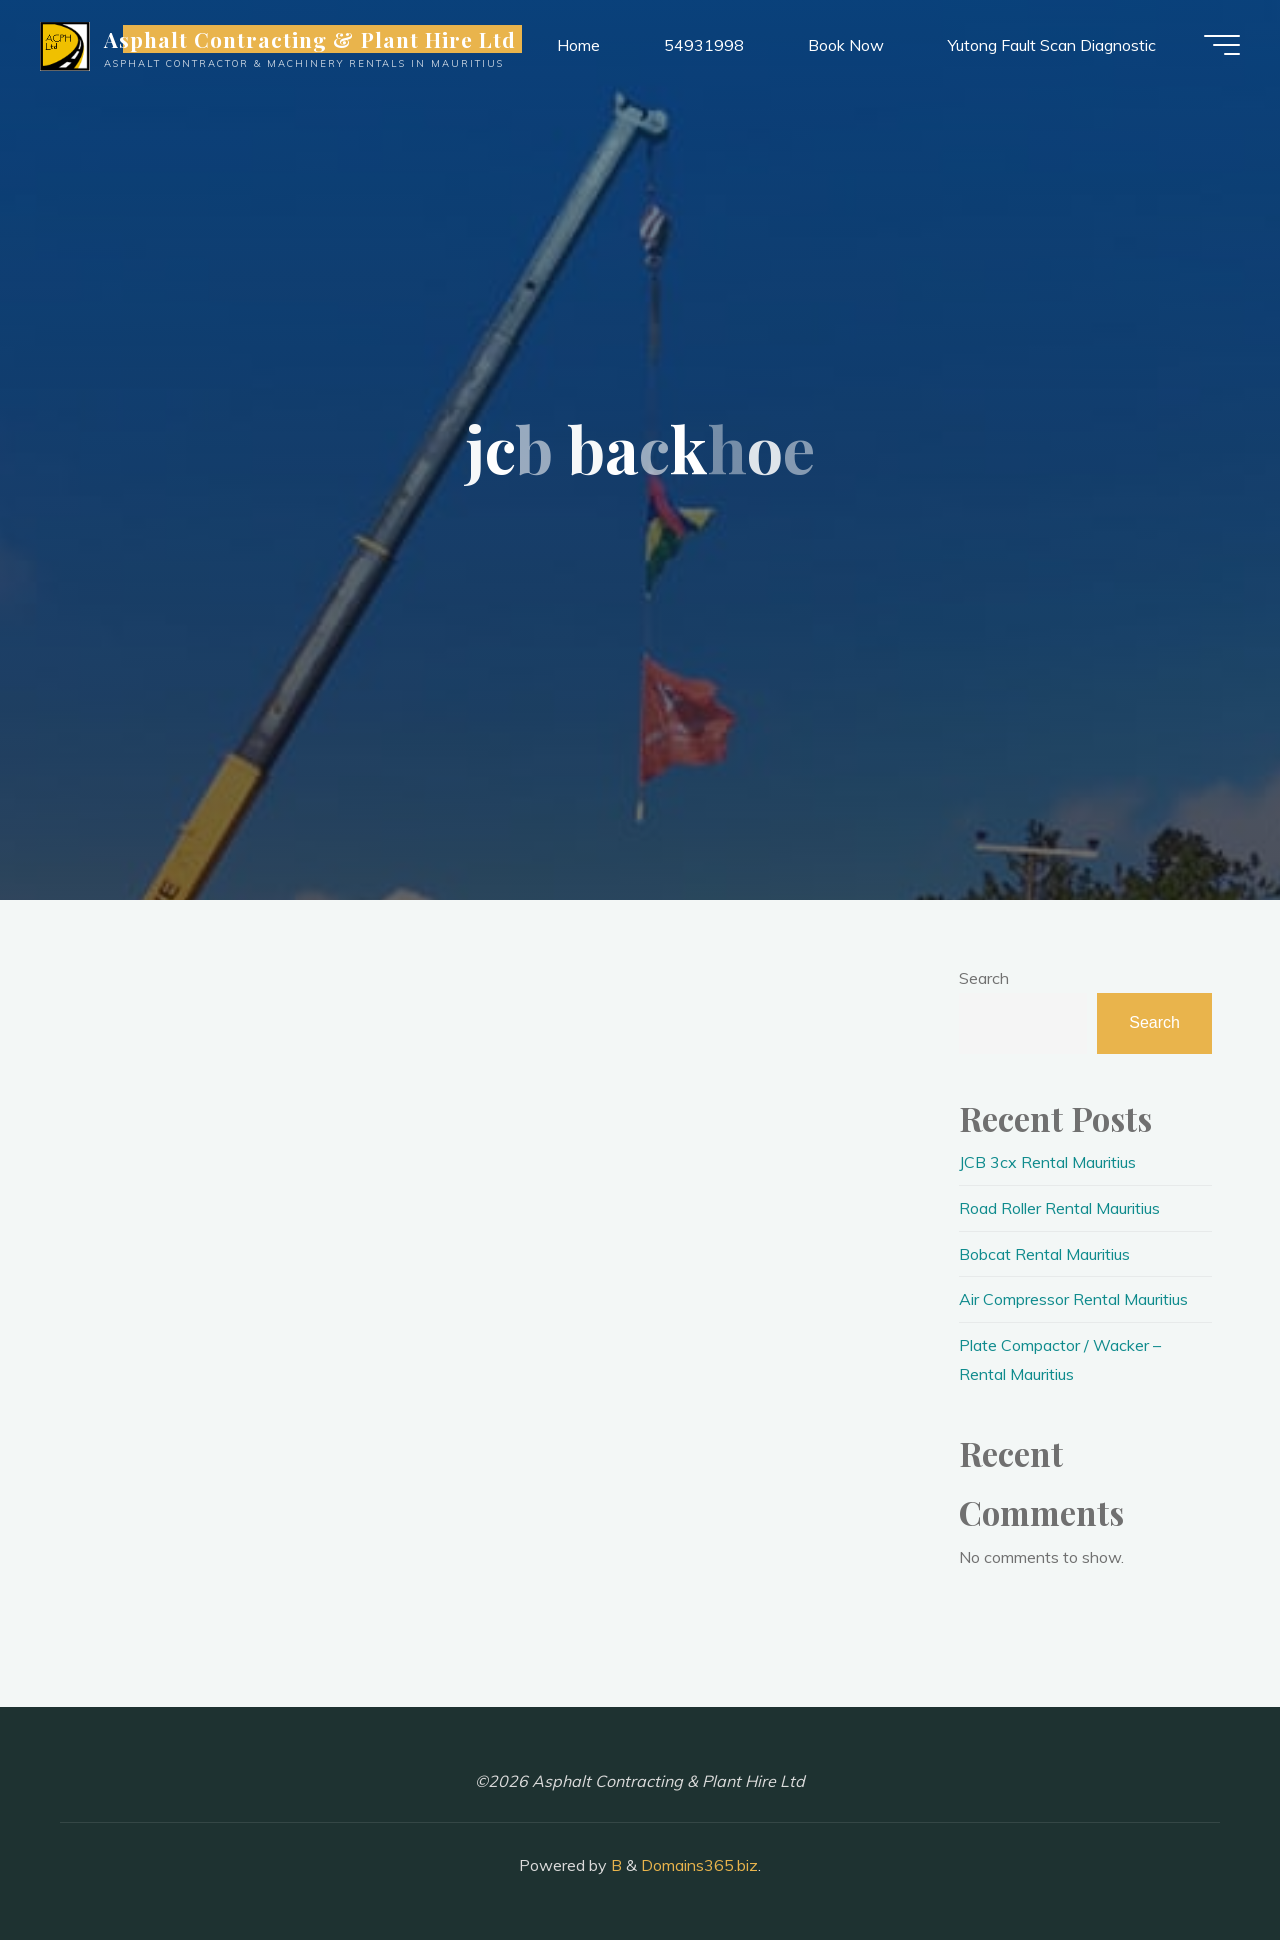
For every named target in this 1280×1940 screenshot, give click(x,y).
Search (984, 978)
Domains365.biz (699, 1865)
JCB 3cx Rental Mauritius (1047, 1162)
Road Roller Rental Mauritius (1059, 1208)
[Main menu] (1222, 45)
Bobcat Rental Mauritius (1044, 1254)
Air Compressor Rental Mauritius (1073, 1299)
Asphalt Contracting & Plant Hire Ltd (310, 39)
